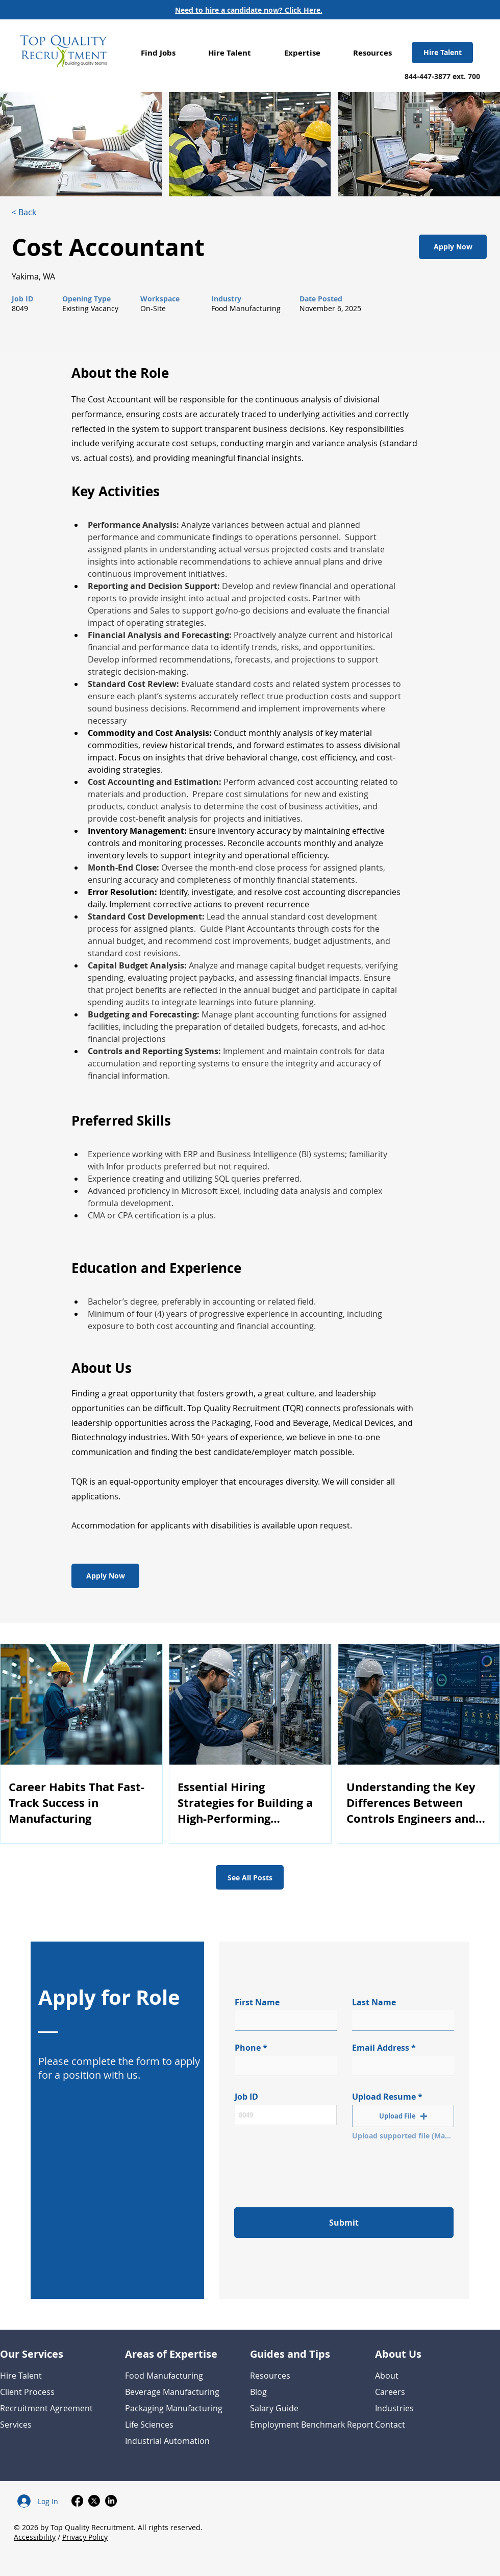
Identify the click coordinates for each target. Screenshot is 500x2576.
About (386, 2375)
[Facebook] (77, 2501)
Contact (390, 2424)
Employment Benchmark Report (311, 2424)
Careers (390, 2392)
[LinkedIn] (111, 2501)
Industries (394, 2408)
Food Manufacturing (164, 2375)
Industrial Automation (167, 2440)
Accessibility (35, 2537)
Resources (270, 2375)
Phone (248, 2048)
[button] (158, 52)
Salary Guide (274, 2408)
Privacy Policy (85, 2537)
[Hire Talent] (442, 52)
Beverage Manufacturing (172, 2392)
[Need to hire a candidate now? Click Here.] (249, 10)
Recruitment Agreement (46, 2408)
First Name (257, 2002)
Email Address (380, 2048)
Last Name (374, 2002)
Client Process (27, 2392)
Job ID (246, 2097)
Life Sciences (149, 2424)
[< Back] (48, 212)
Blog (258, 2392)
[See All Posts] (250, 1877)
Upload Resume (384, 2097)
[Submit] (344, 2222)
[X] (94, 2501)
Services (16, 2424)
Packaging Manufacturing (173, 2408)
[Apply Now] (453, 247)
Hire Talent (21, 2375)
